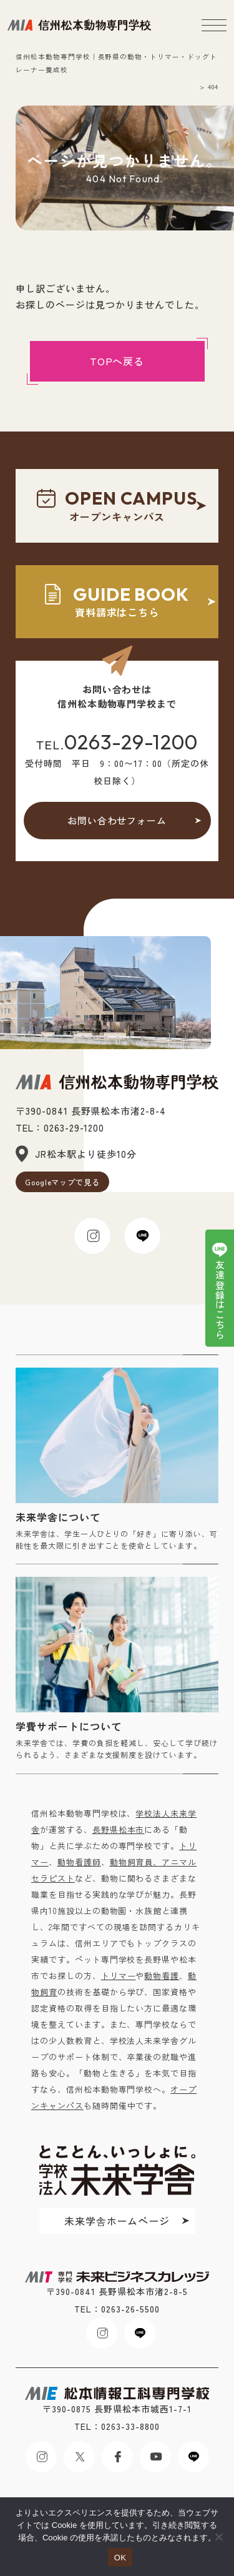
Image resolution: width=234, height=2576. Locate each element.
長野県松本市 (118, 1829)
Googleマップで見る (62, 1182)
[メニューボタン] (214, 24)
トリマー (118, 1975)
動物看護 (161, 1975)
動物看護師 (79, 1862)
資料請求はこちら (117, 601)
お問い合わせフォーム (117, 820)
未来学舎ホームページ (117, 2220)
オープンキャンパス (117, 505)
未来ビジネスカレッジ (79, 25)
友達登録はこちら (220, 1300)
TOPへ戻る (117, 360)
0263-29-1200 (131, 741)
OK (120, 2557)
